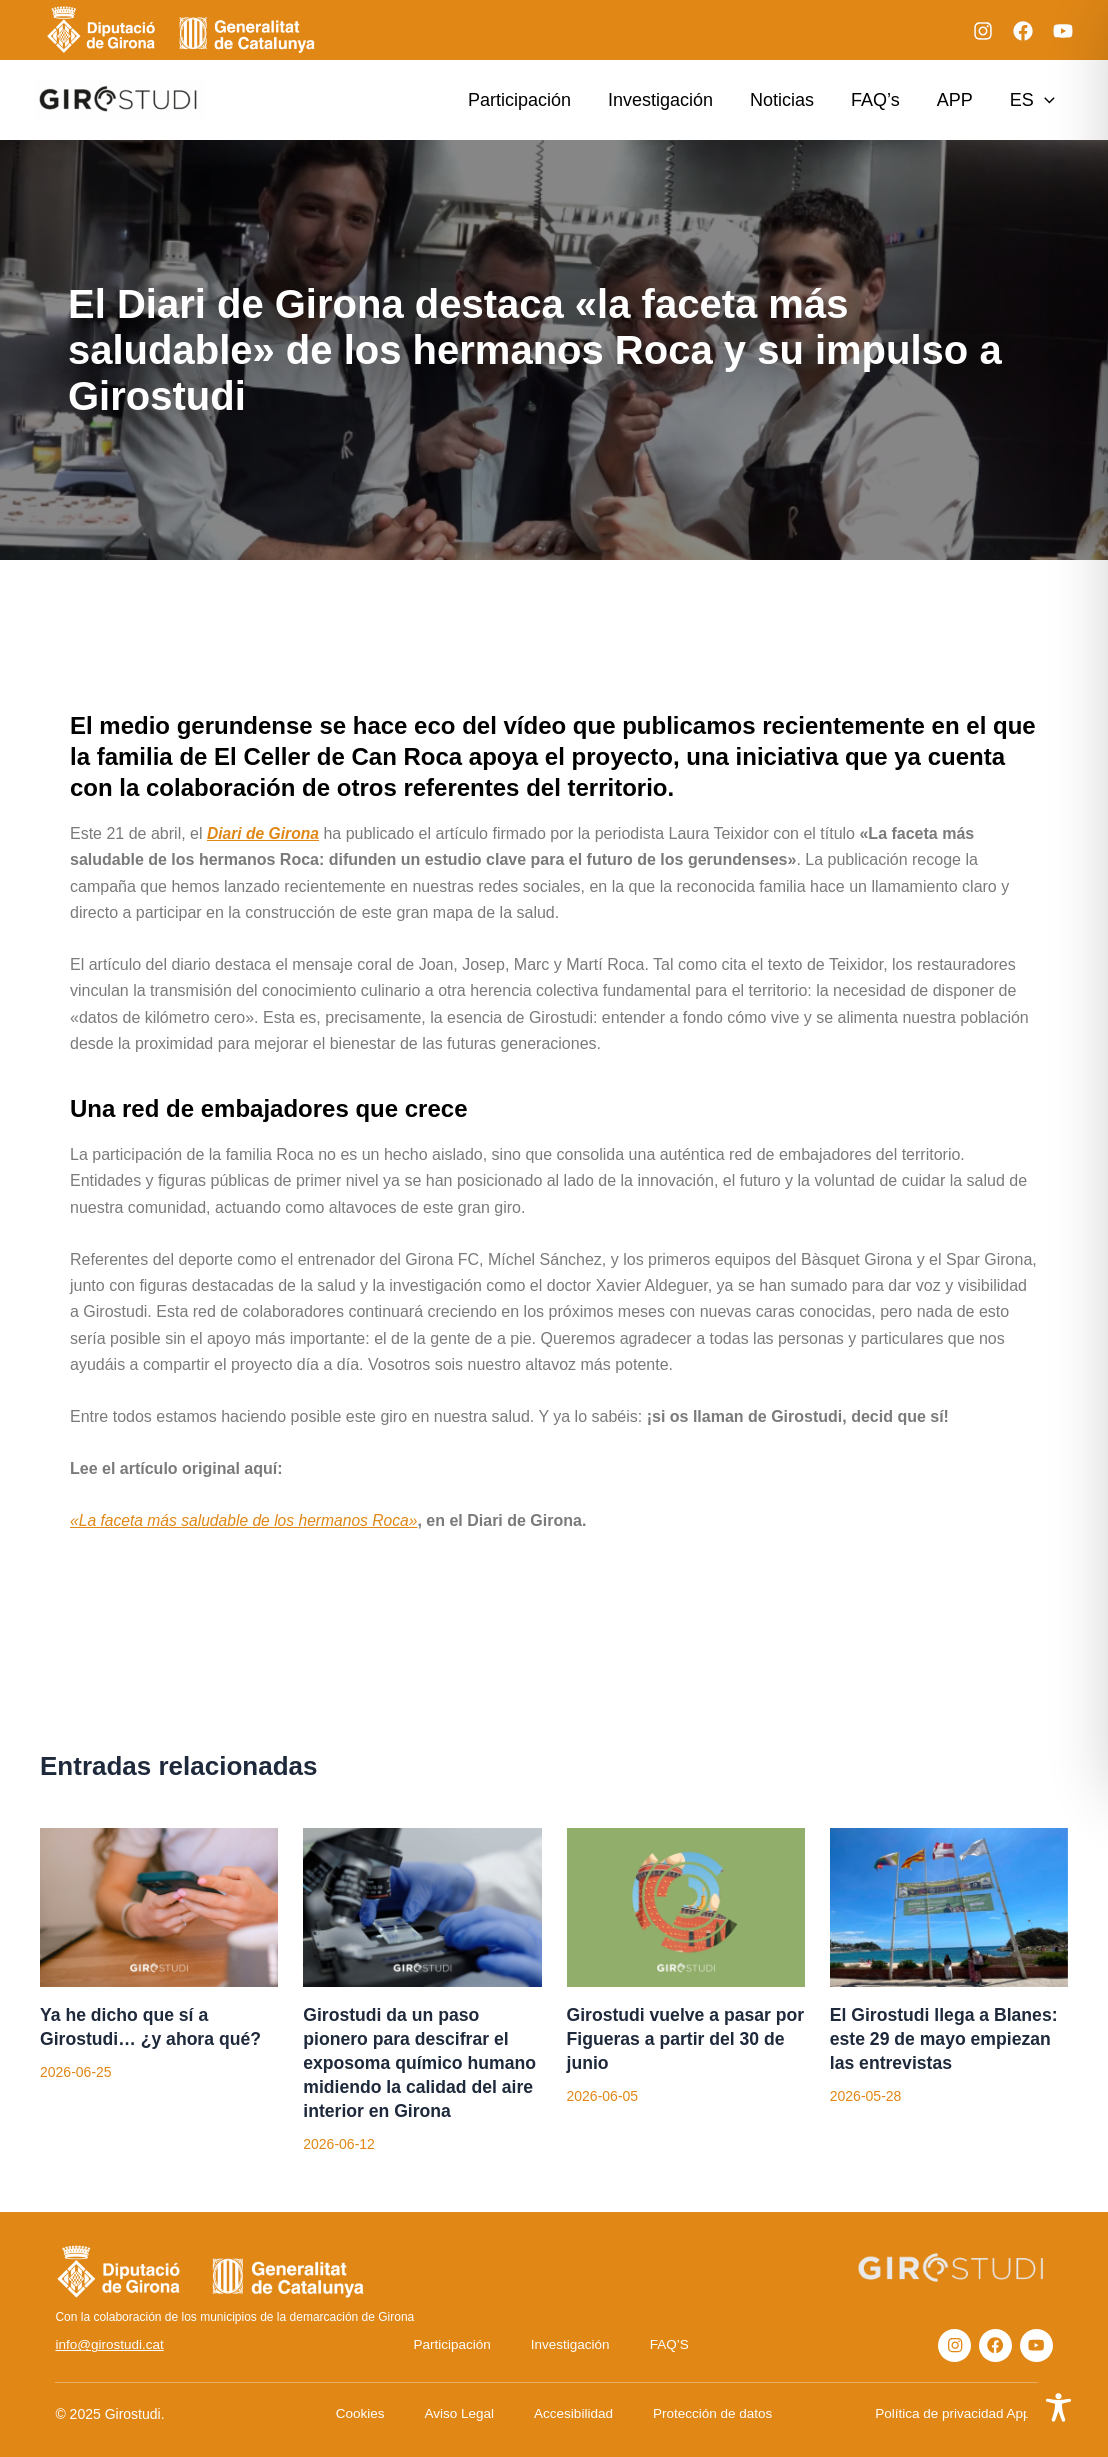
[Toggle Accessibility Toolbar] (1058, 2407)
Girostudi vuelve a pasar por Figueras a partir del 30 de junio (682, 2039)
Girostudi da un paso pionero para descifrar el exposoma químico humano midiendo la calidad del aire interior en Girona (422, 2063)
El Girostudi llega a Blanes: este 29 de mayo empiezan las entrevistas (946, 2039)
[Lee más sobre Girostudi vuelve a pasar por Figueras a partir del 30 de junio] (686, 1905)
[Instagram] (983, 31)
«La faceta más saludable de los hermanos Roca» (248, 1520)
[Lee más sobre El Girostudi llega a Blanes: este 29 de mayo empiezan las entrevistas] (949, 1905)
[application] (1044, 100)
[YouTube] (1063, 31)
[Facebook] (1023, 31)
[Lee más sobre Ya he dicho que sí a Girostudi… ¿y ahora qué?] (159, 1905)
